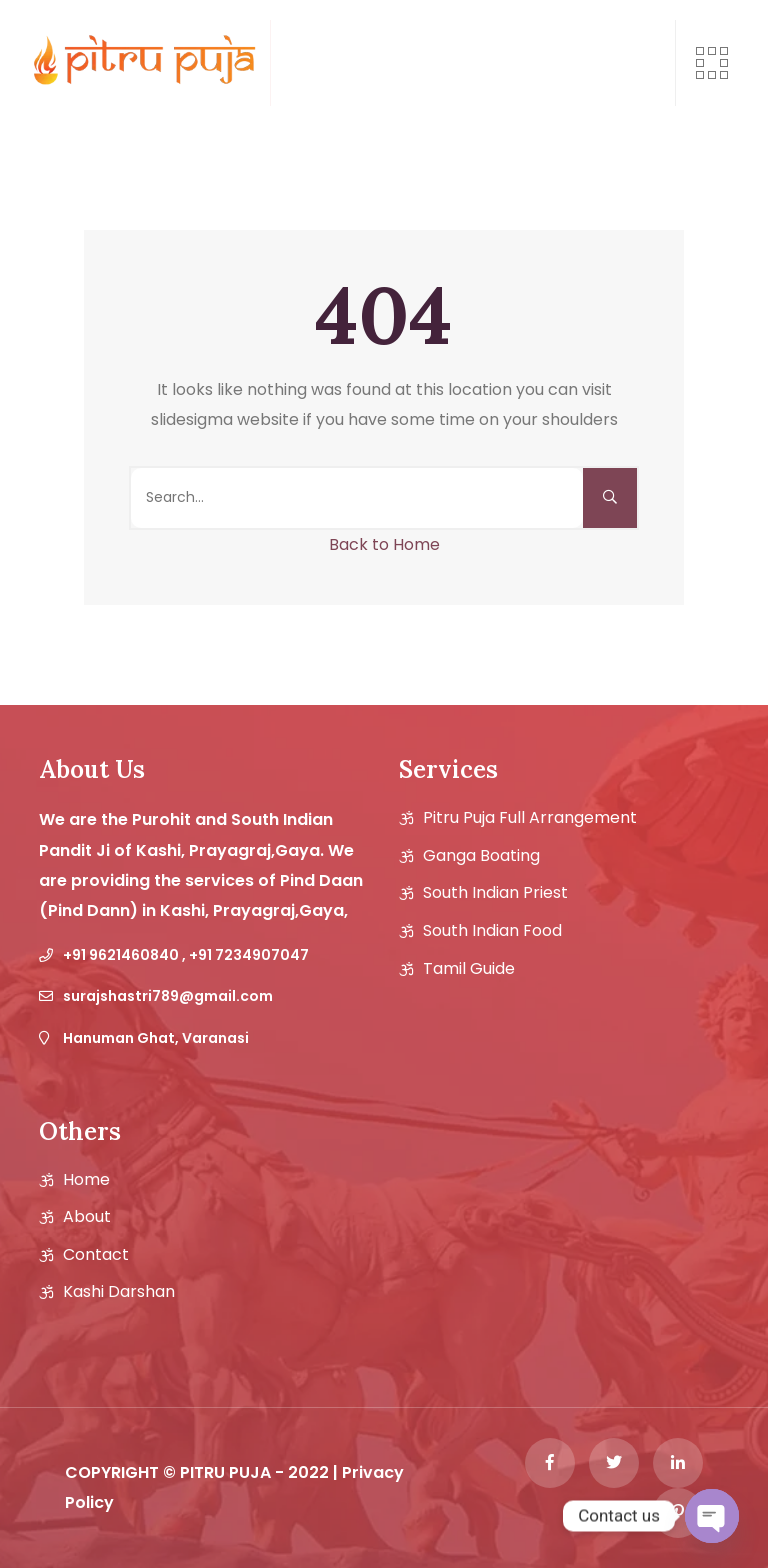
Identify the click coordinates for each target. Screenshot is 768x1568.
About (87, 1217)
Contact (96, 1255)
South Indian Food (492, 931)
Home (86, 1180)
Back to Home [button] (384, 544)
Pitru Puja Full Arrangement (530, 818)
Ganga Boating (481, 856)
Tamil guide (469, 969)
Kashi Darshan (119, 1292)
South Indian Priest (495, 893)
